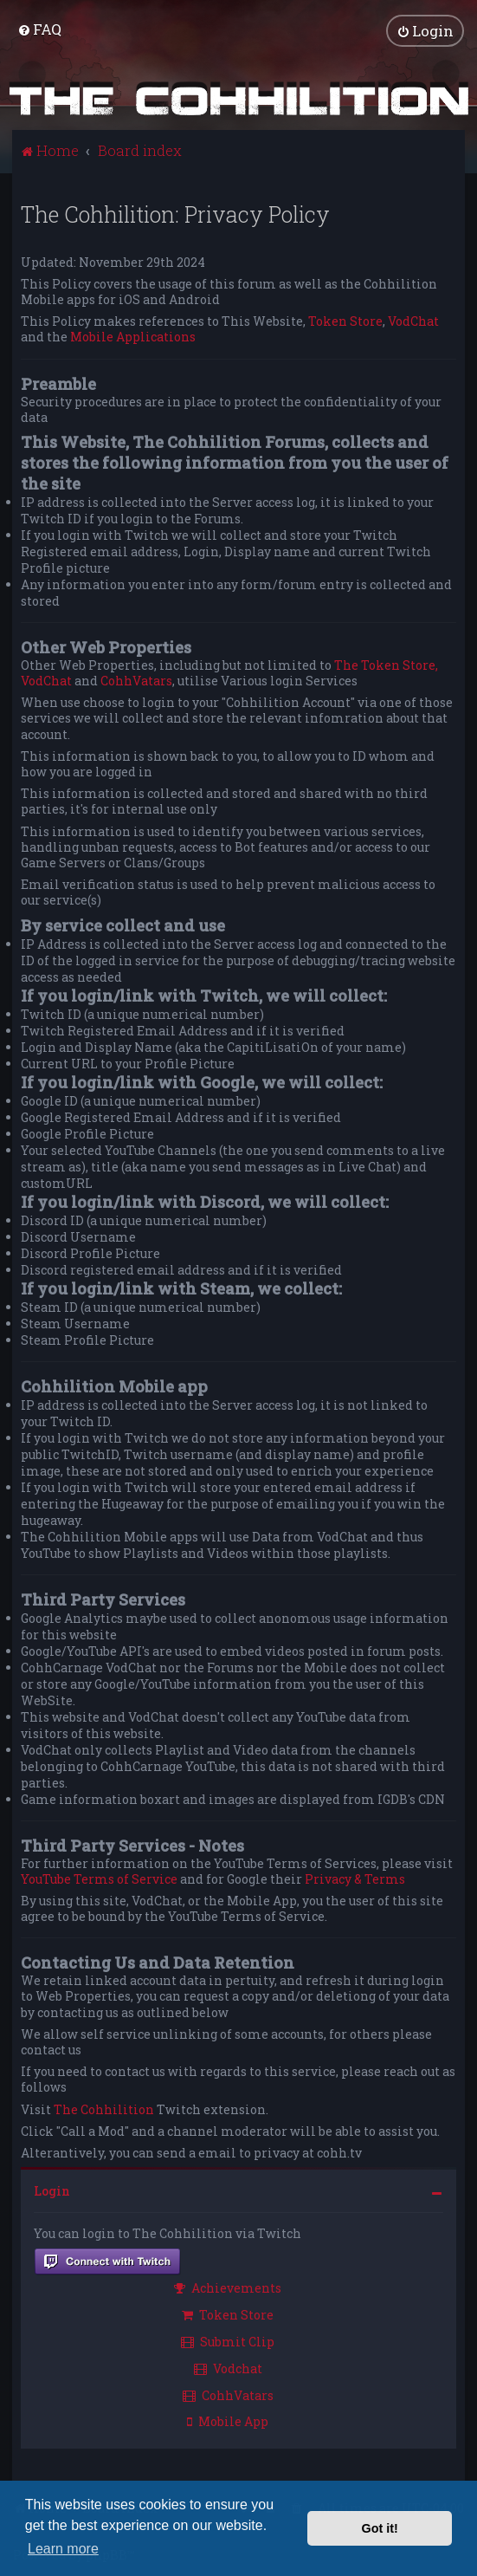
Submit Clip (227, 2341)
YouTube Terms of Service (99, 1878)
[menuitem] (39, 29)
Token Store (345, 321)
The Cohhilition (104, 2109)
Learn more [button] (63, 2548)
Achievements (227, 2288)
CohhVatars (136, 681)
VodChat (413, 321)
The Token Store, (386, 664)
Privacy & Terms (355, 1878)
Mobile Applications (133, 337)
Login (52, 2191)
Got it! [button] (380, 2528)
